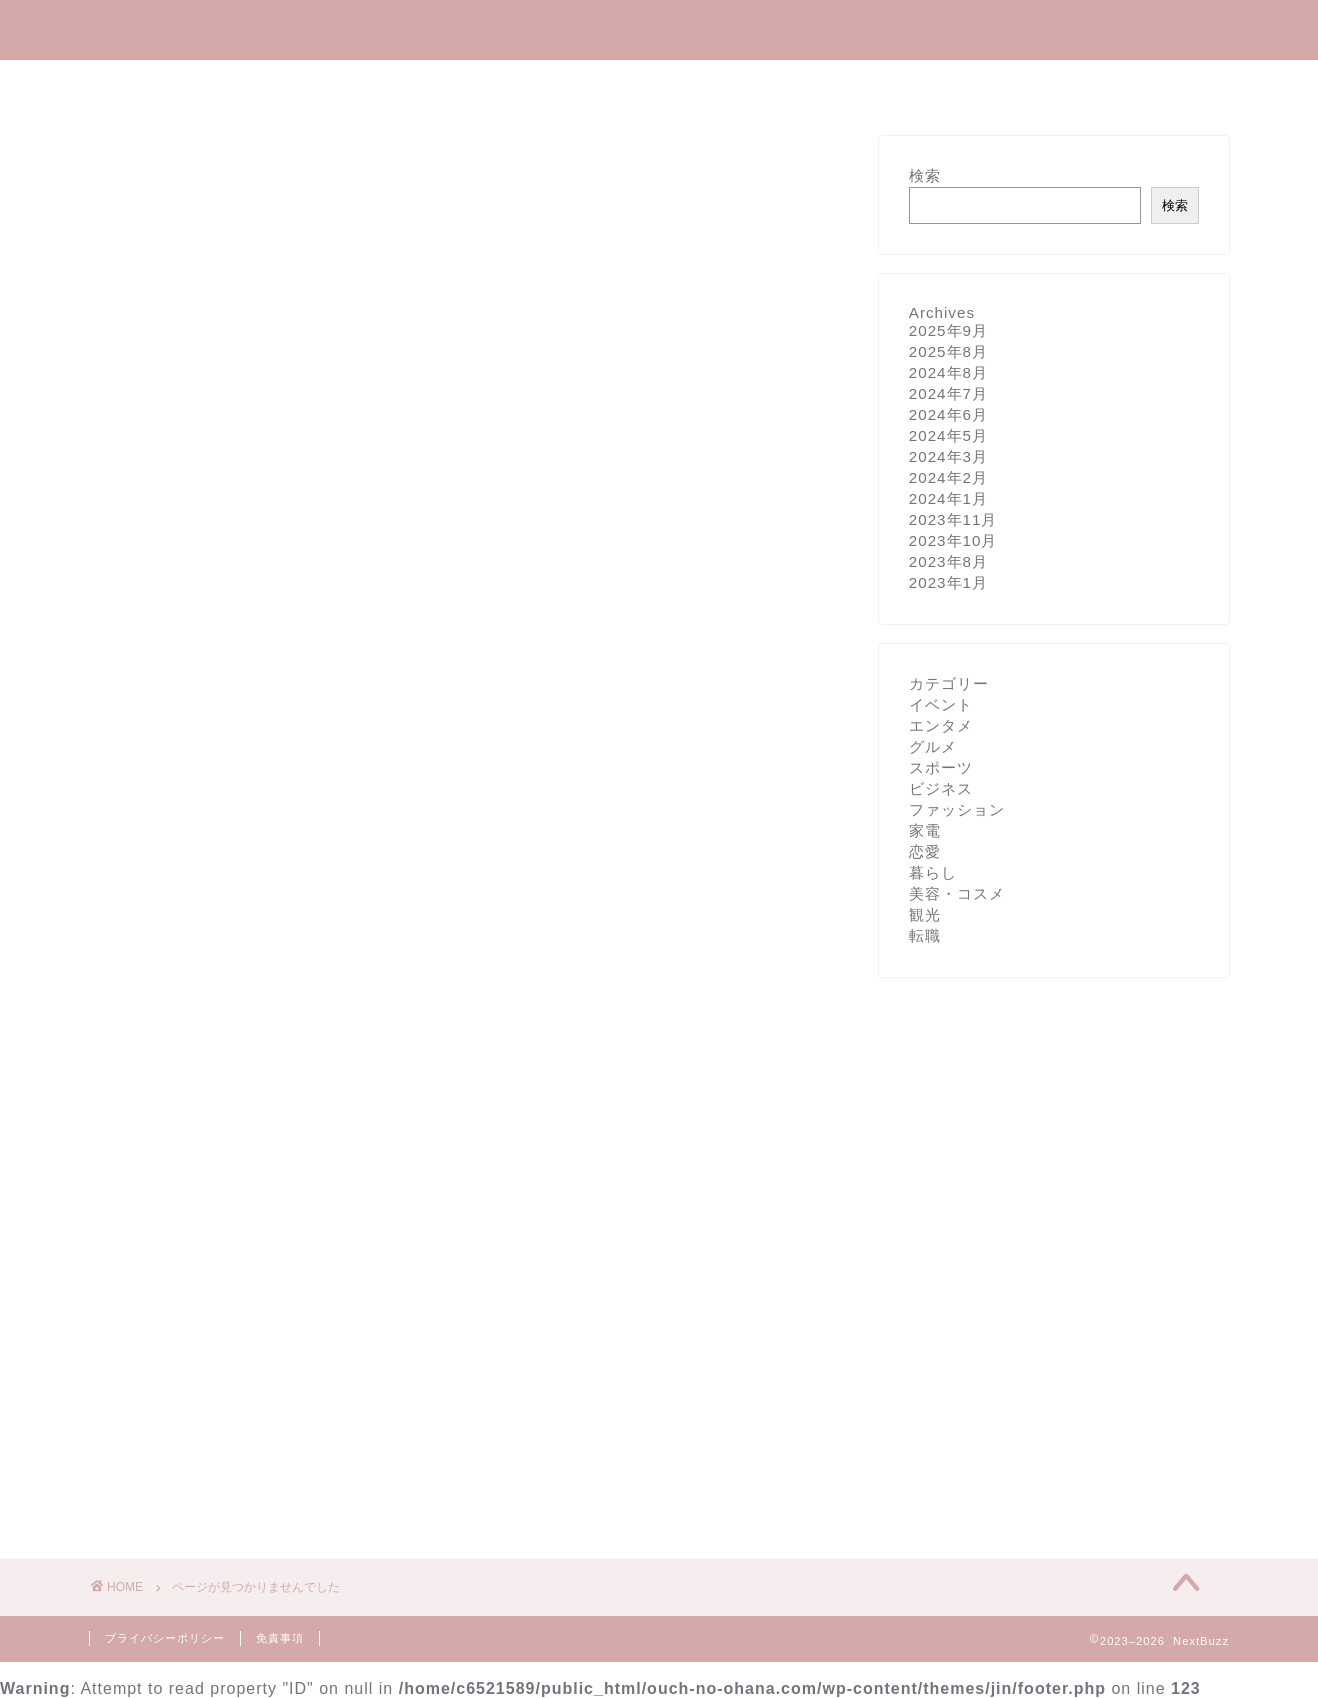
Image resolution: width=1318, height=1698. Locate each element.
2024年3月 (948, 456)
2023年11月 (953, 519)
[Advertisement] (469, 316)
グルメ (773, 84)
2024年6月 (948, 414)
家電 (185, 1413)
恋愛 (925, 851)
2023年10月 (953, 540)
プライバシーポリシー (165, 1638)
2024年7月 (948, 393)
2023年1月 (948, 582)
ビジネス (201, 1360)
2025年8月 (948, 351)
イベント (201, 1255)
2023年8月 (948, 561)
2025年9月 (948, 330)
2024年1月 (948, 498)
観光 (863, 84)
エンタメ (423, 84)
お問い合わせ (977, 84)
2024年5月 (948, 435)
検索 (925, 175)
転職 (925, 935)
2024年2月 (948, 477)
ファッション (217, 1387)
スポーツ (201, 1334)
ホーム (317, 84)
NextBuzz (659, 28)
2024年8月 (948, 372)
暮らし (529, 84)
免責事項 (280, 1638)
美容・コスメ (651, 84)
